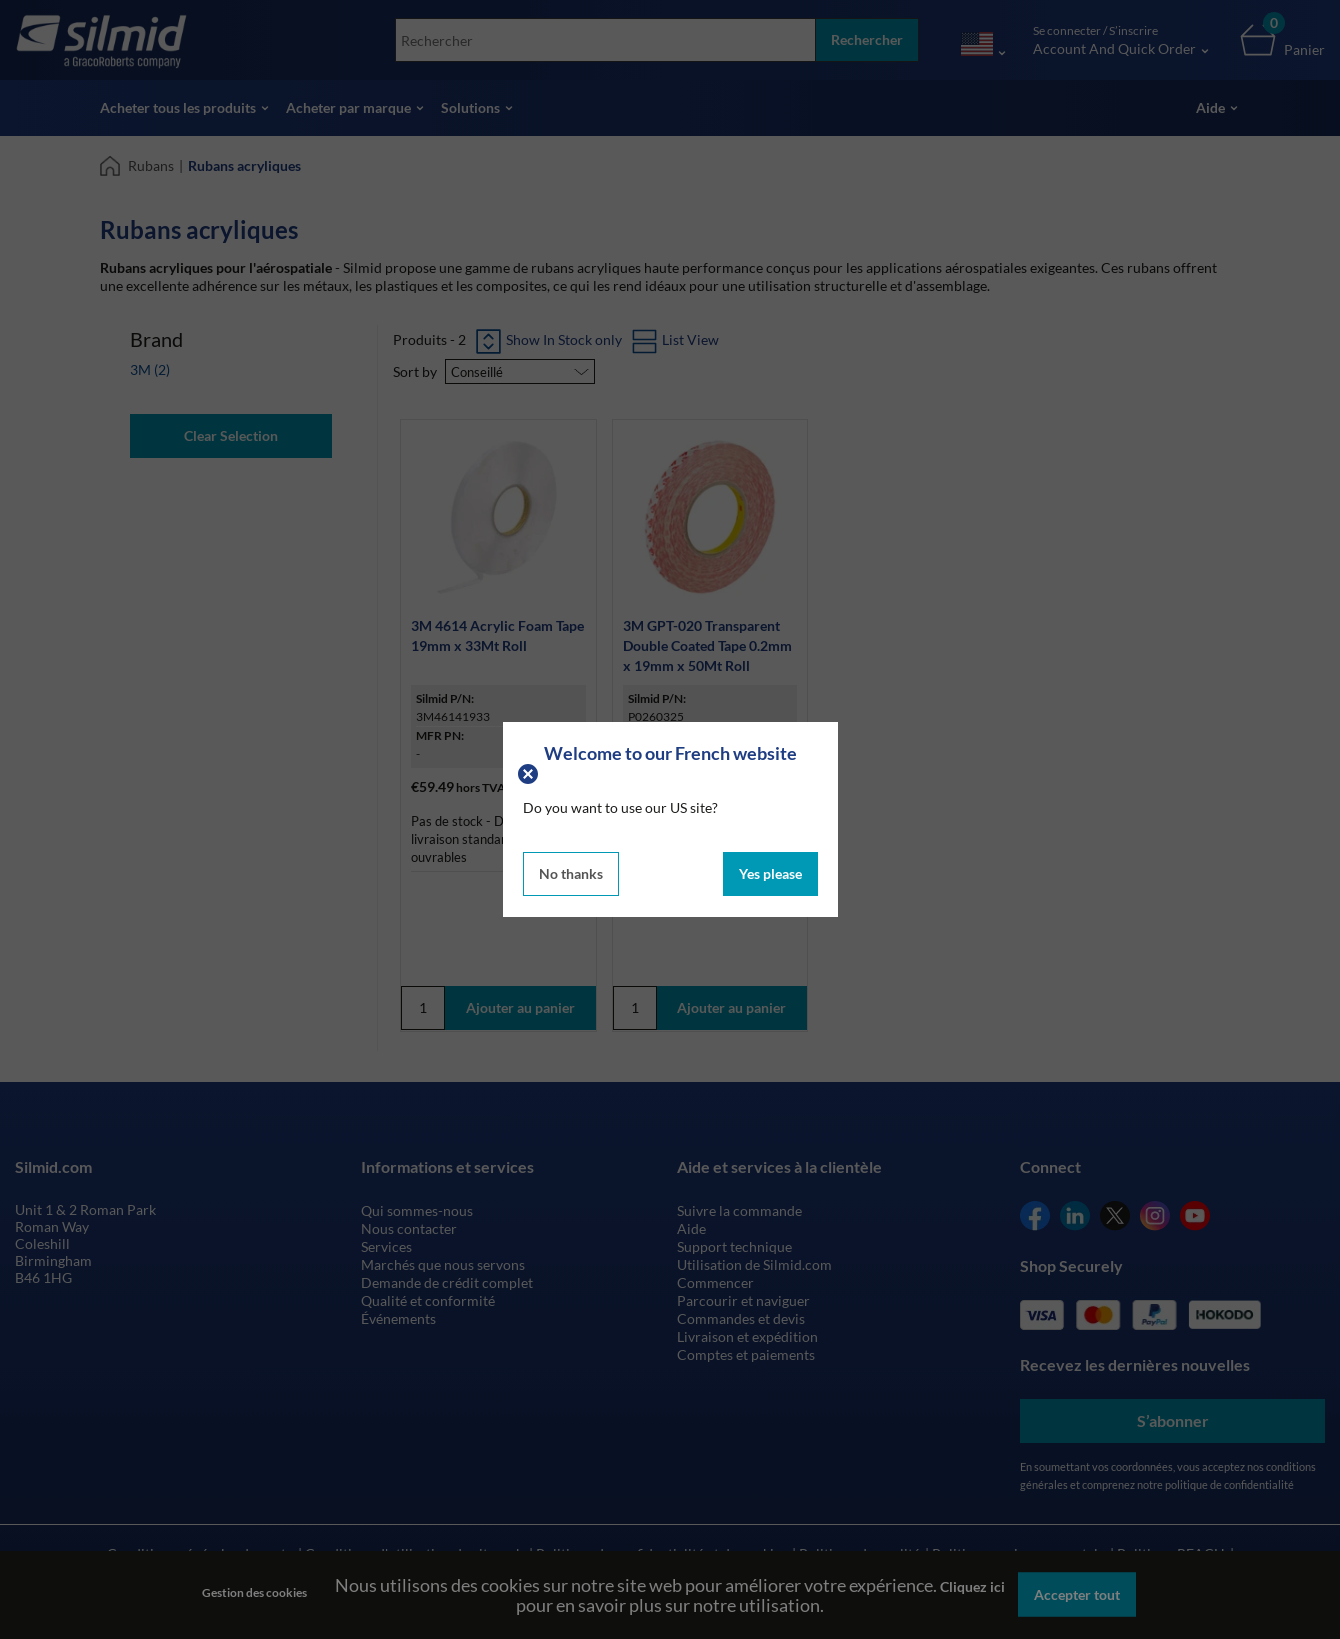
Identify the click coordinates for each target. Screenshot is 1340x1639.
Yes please (770, 873)
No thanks (571, 873)
